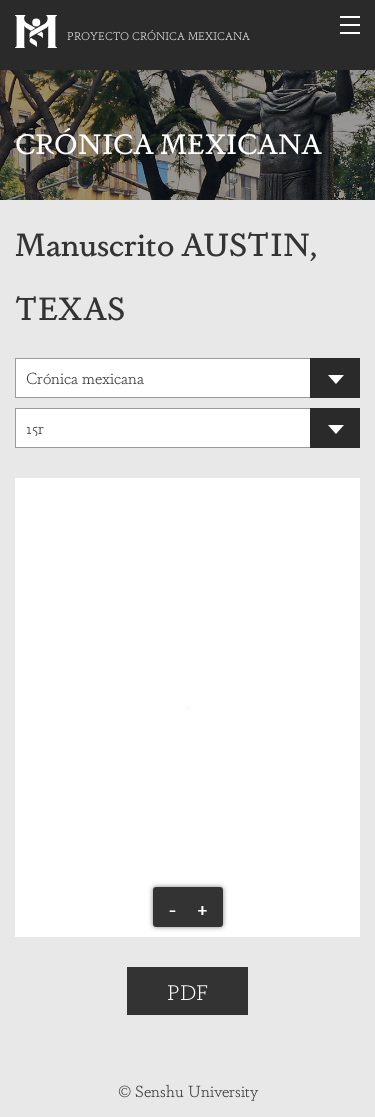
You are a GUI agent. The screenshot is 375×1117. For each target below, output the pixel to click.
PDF (187, 991)
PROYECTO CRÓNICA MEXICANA (158, 35)
